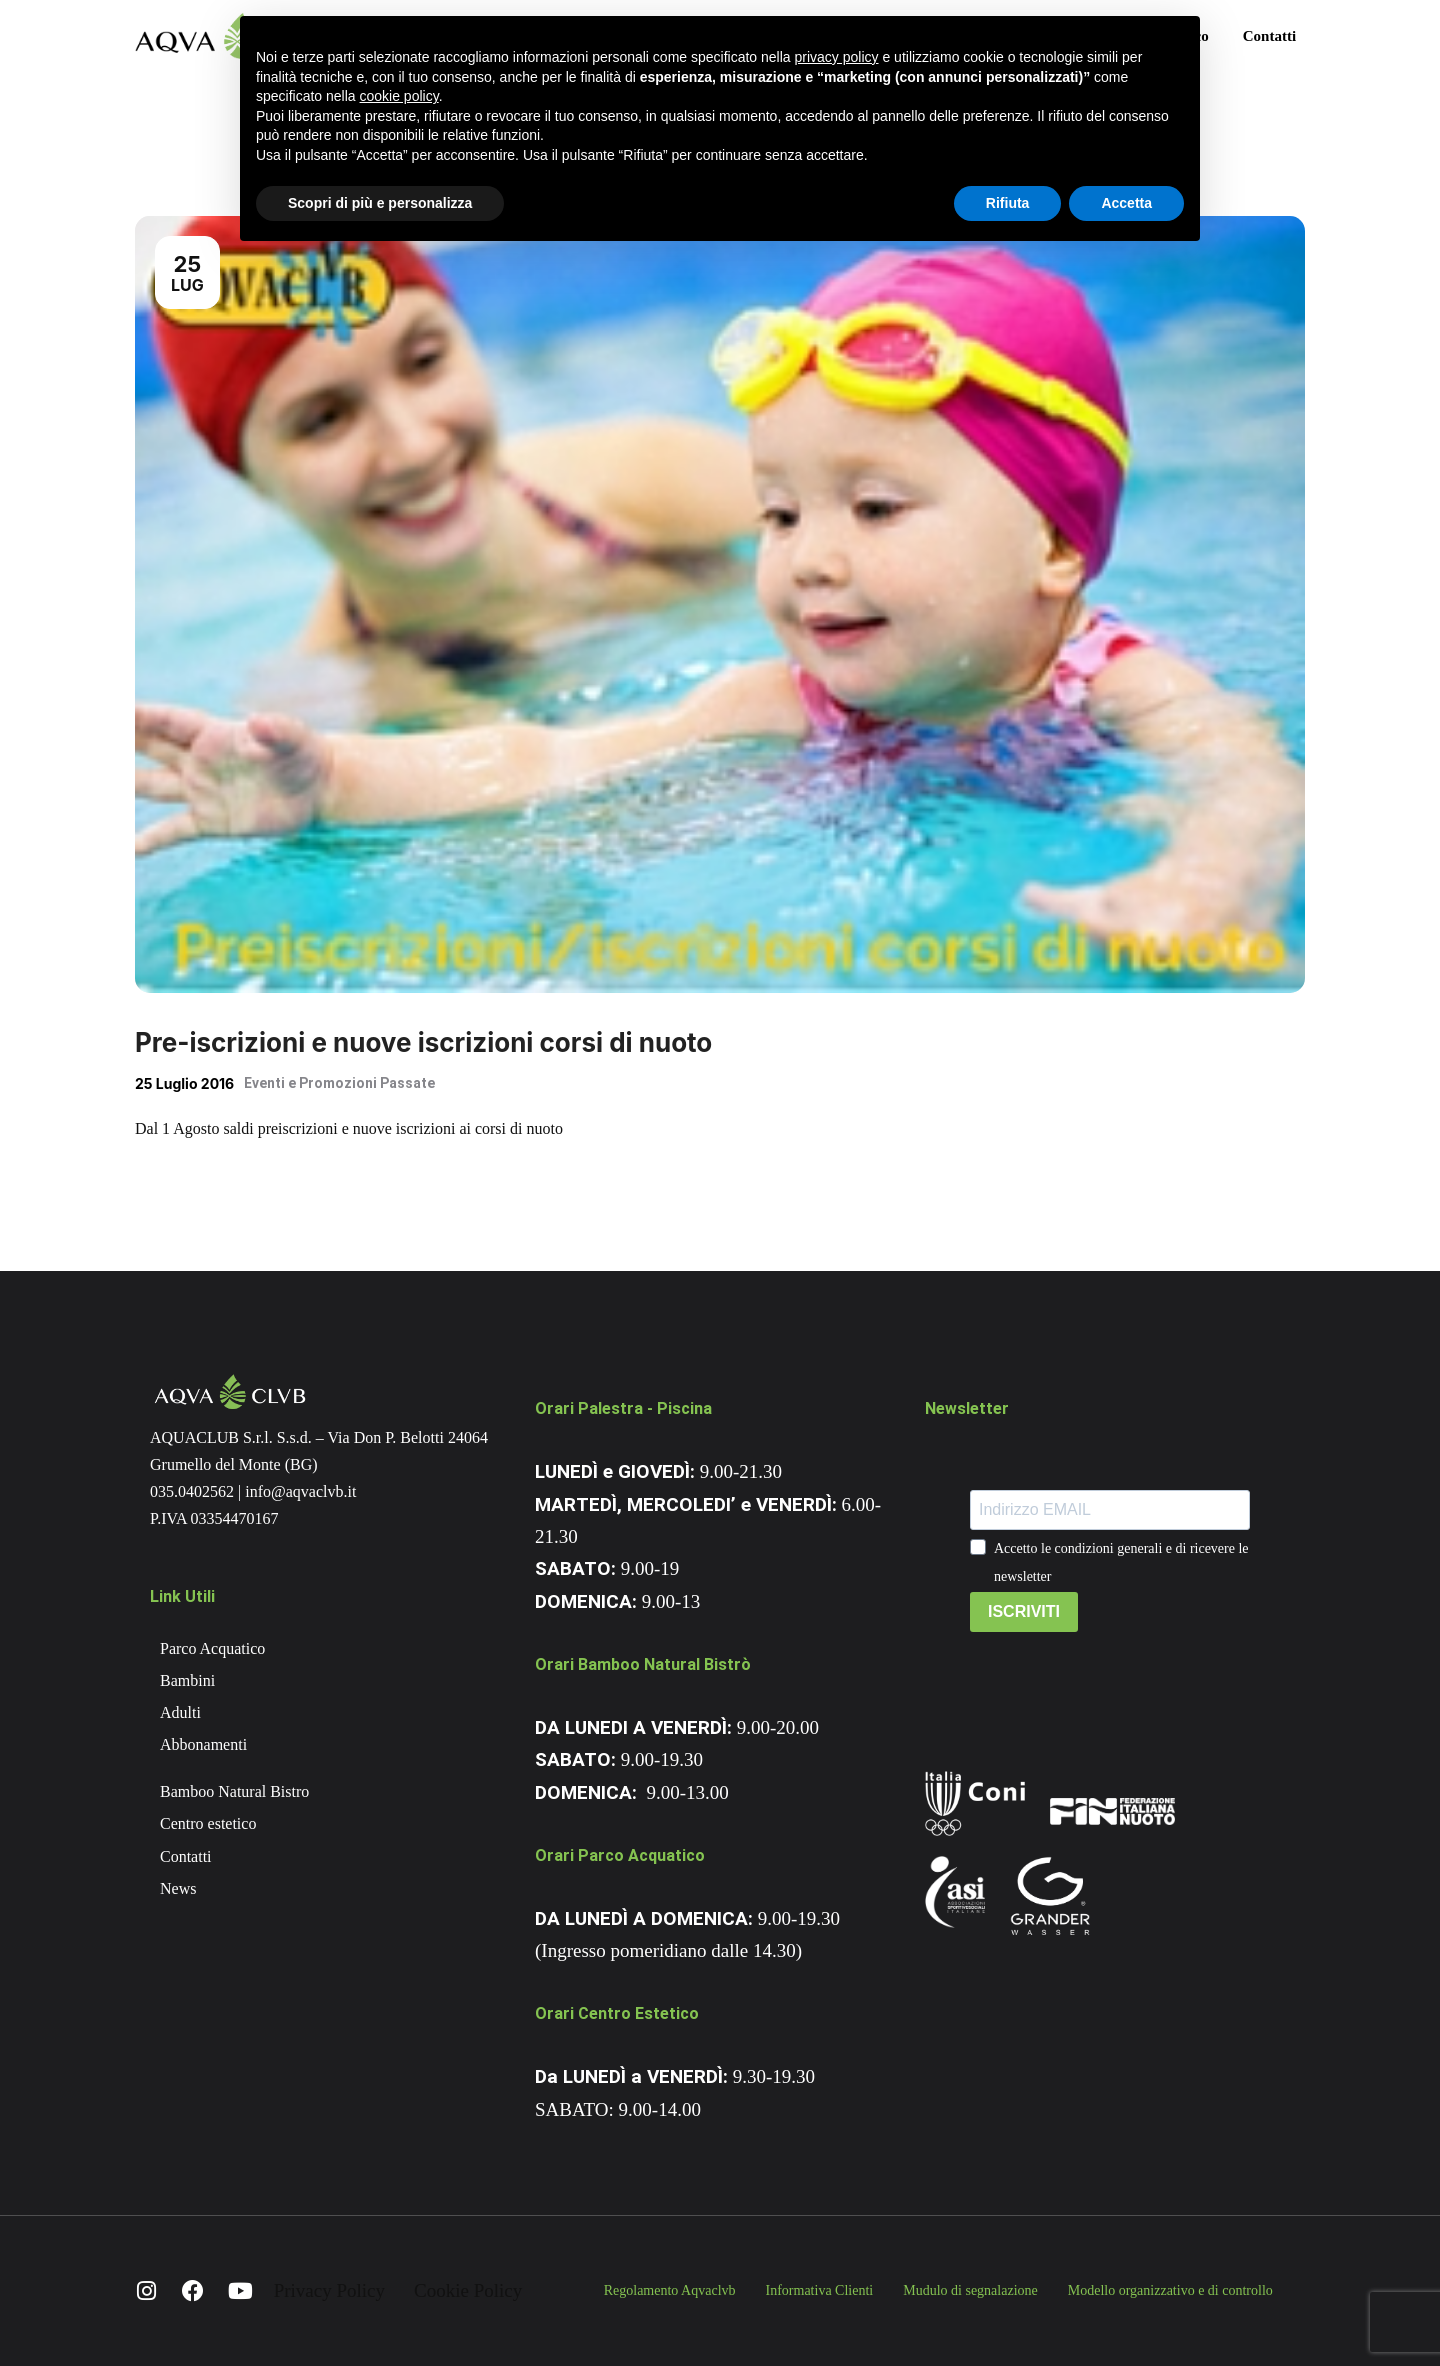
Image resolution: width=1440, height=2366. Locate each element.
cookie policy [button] (399, 96)
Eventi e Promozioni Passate (339, 1083)
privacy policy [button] (837, 57)
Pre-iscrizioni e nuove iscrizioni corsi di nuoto (423, 1042)
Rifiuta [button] (1008, 203)
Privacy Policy (329, 2290)
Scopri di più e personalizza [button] (380, 203)
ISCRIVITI (1024, 1611)
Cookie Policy (468, 2290)
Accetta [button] (1126, 203)
